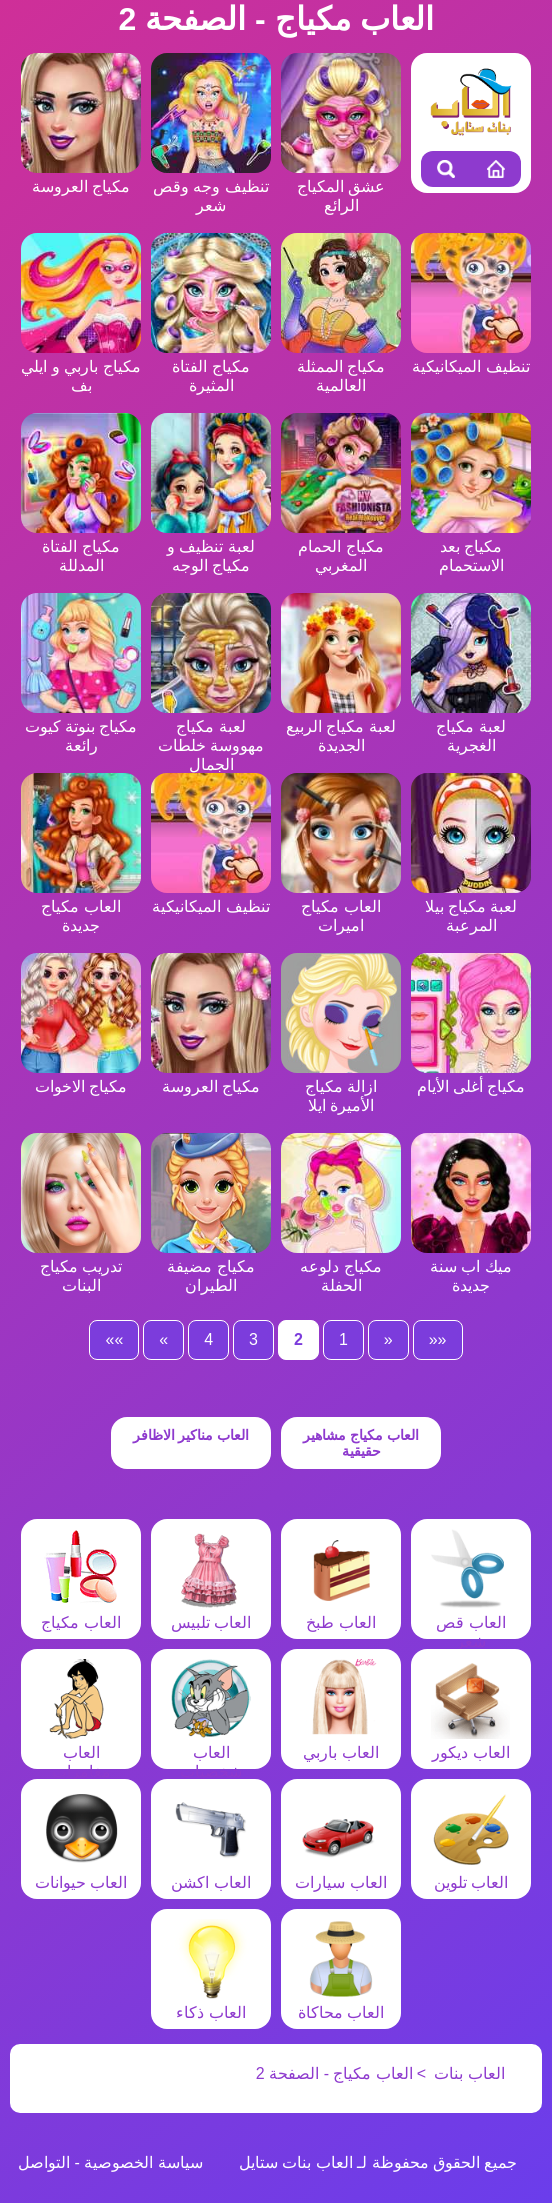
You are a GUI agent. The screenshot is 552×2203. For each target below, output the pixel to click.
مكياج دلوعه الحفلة (341, 1266)
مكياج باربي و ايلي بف (81, 366)
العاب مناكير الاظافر (191, 1435)
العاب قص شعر (471, 1622)
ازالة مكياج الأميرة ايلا (341, 1086)
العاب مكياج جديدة (81, 906)
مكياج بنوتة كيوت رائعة (81, 726)
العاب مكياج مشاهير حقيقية (361, 1443)
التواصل (44, 2162)
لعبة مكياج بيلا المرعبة (471, 906)
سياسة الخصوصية (143, 2162)
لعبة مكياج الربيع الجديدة (341, 726)
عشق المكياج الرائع (341, 186)
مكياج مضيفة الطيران (211, 1266)
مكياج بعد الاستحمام (471, 546)
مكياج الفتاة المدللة (81, 546)
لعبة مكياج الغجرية (471, 726)
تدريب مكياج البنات (81, 1266)
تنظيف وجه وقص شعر (211, 186)
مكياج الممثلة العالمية (341, 366)
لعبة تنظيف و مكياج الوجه (211, 546)
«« (438, 1339)
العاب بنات (469, 2073)
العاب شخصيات (211, 1752)
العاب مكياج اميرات (341, 906)
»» (114, 1339)
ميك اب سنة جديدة (471, 1266)
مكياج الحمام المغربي (341, 546)
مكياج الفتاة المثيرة (211, 366)
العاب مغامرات (81, 1752)
